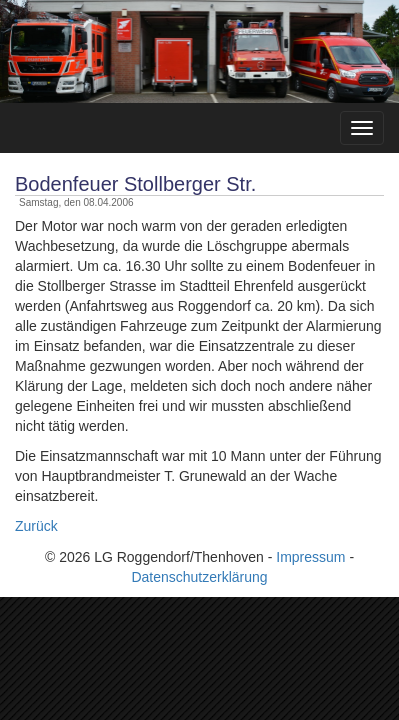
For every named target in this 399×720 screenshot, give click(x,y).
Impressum (310, 557)
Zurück (36, 526)
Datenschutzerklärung (199, 577)
